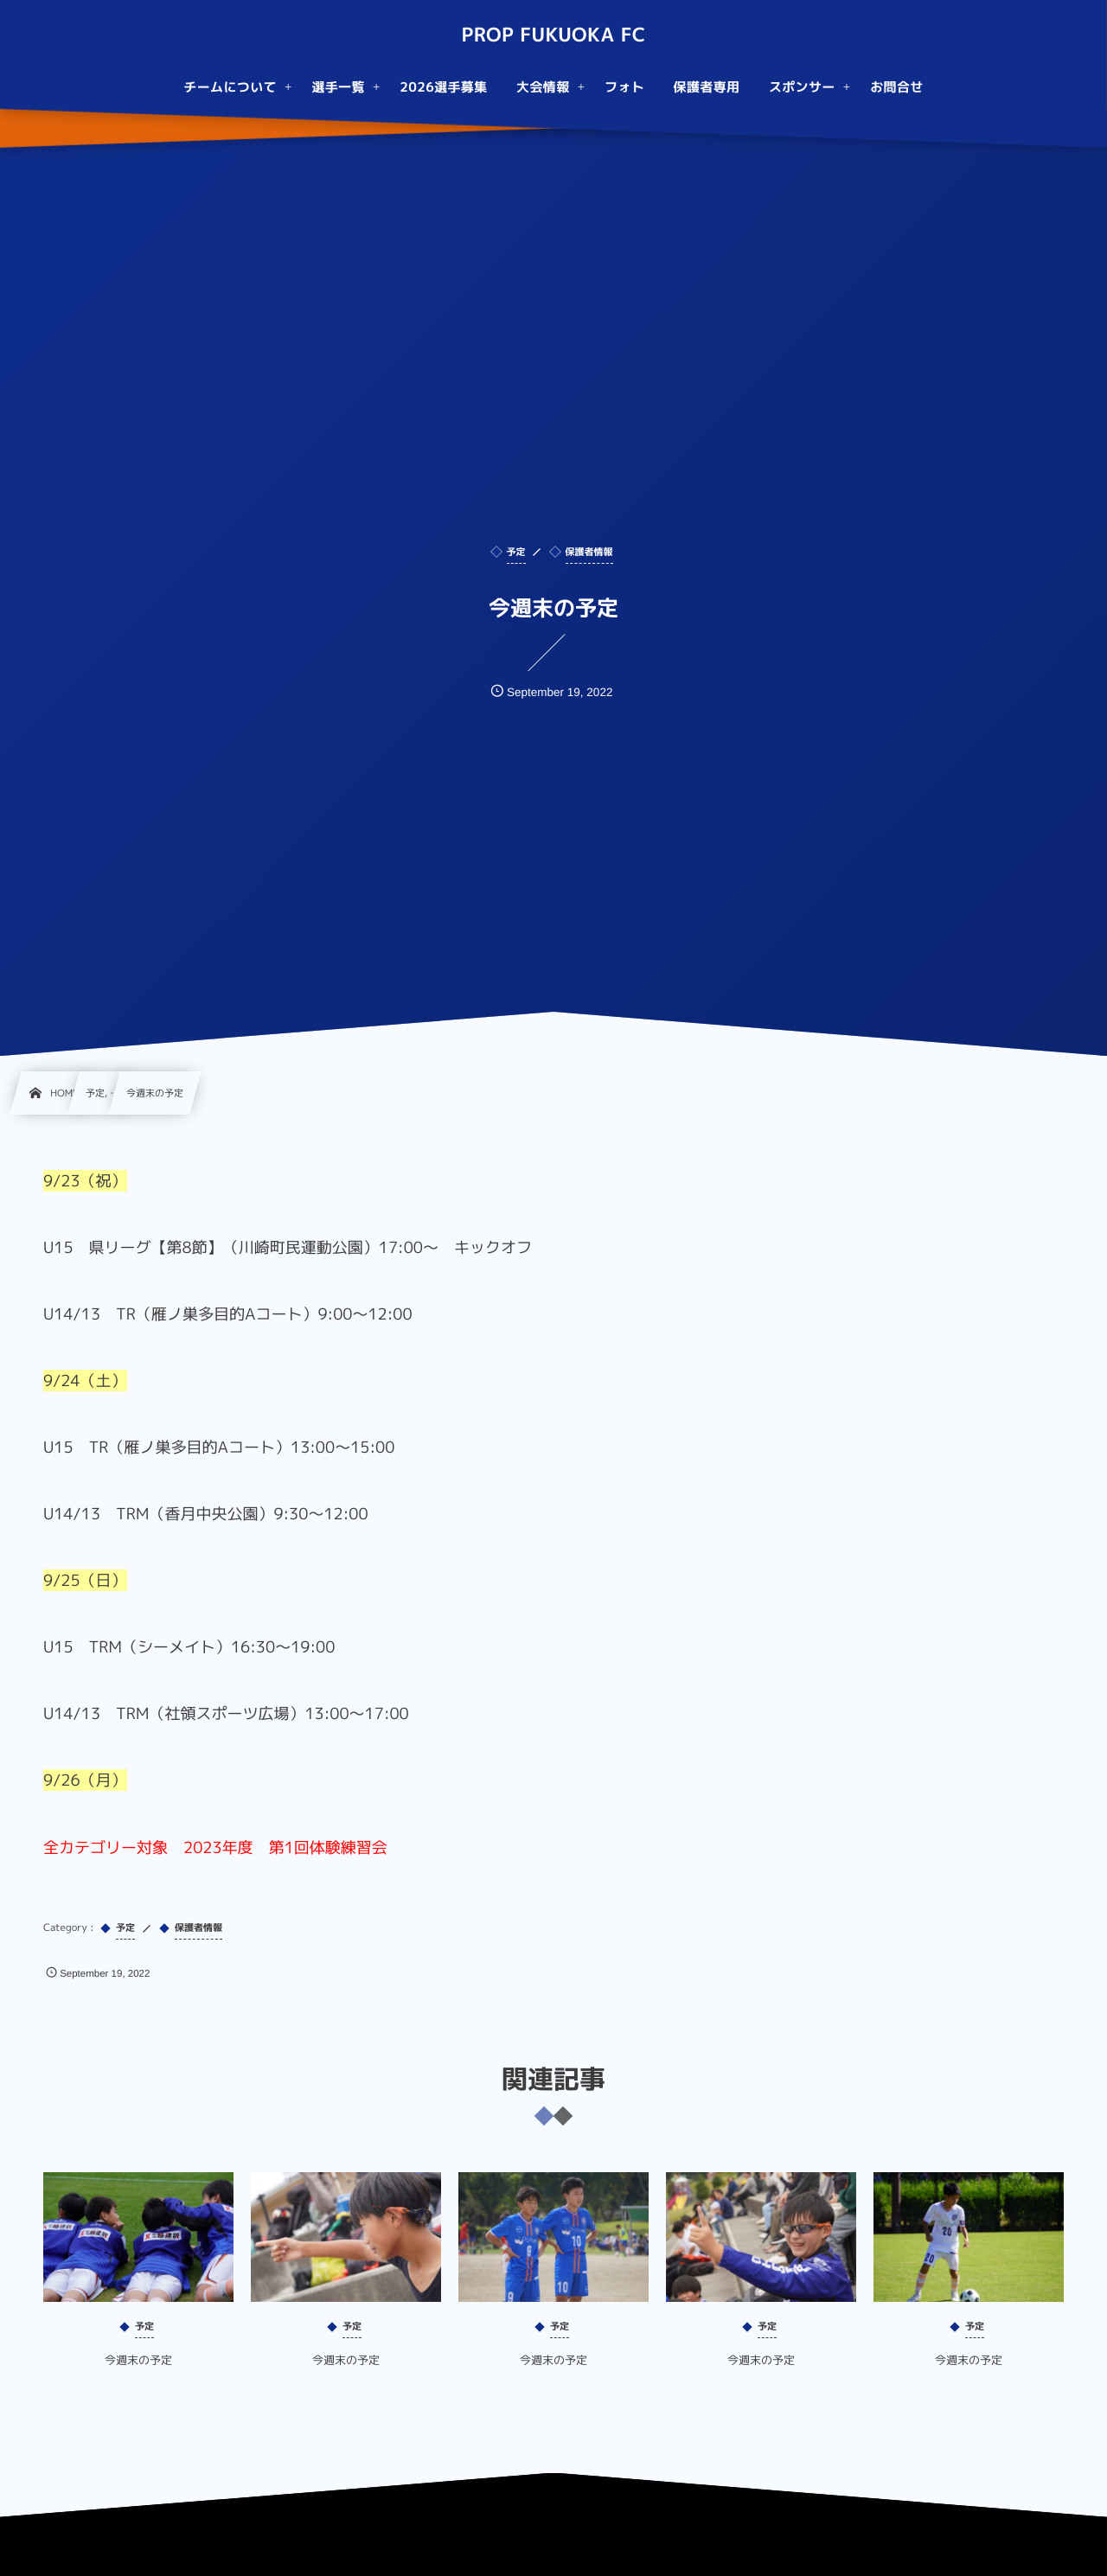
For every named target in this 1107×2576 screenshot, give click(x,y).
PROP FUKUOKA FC (553, 35)
